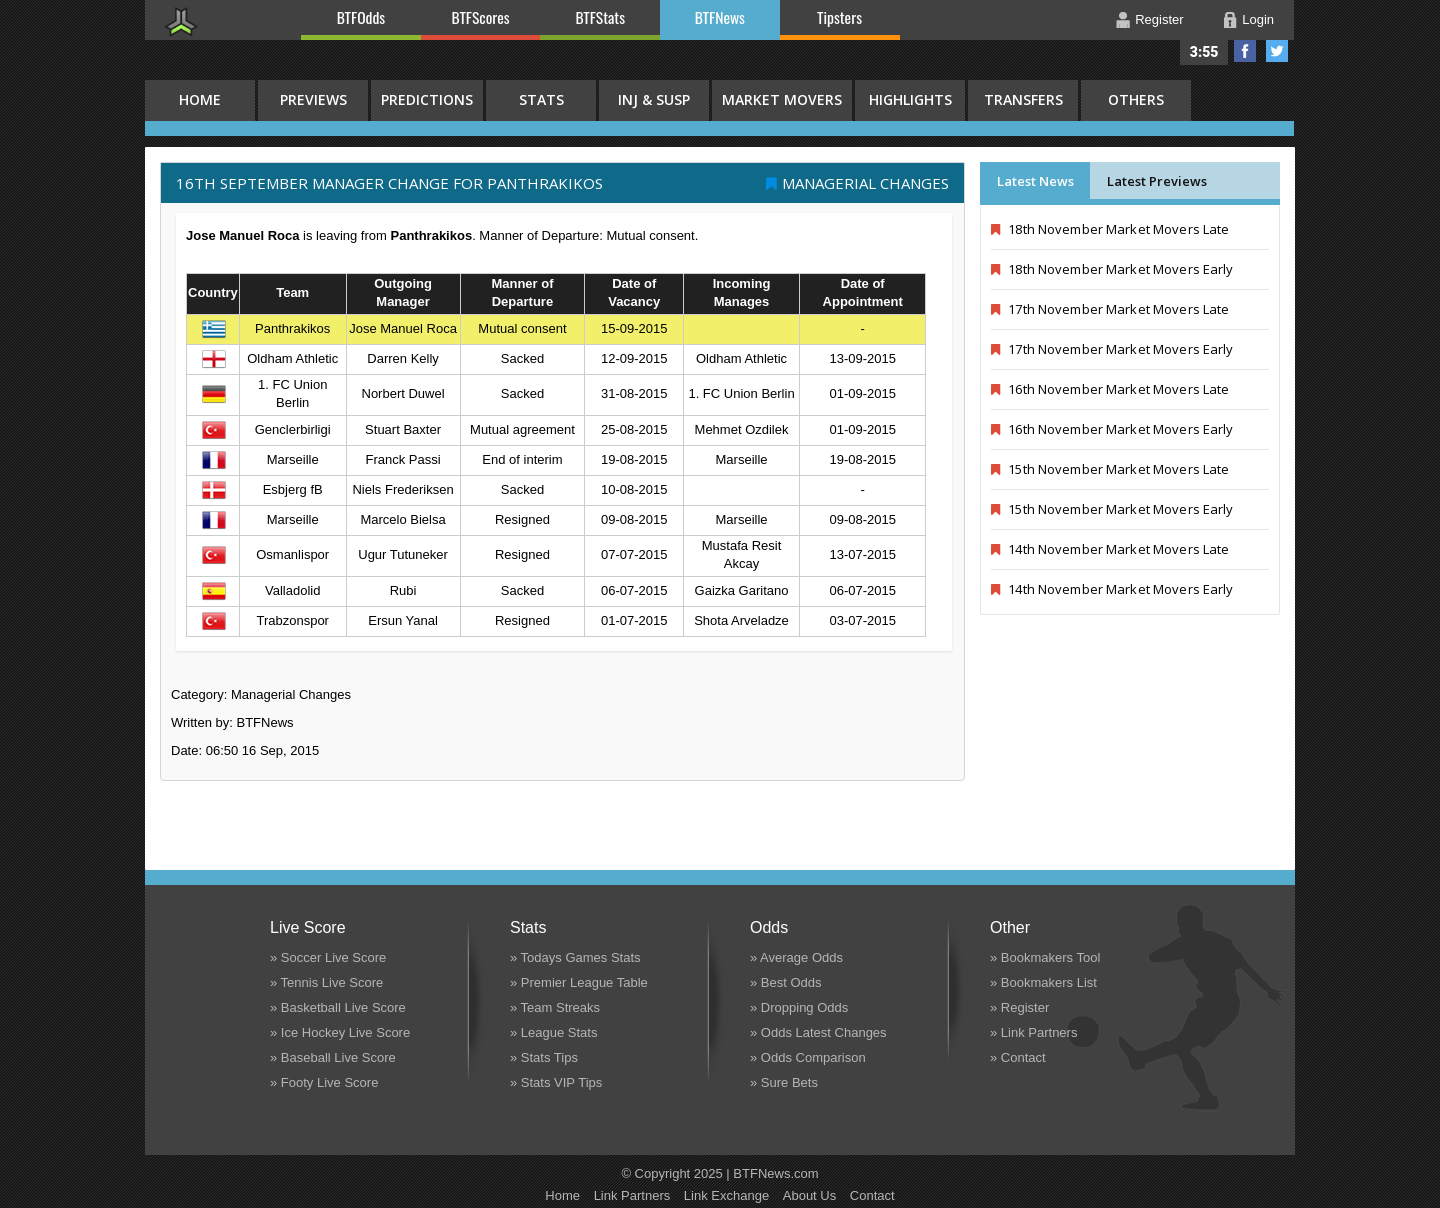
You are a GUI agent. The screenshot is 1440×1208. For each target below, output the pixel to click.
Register (1159, 19)
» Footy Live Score (324, 1082)
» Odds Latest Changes (818, 1032)
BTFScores (481, 17)
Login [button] (1258, 19)
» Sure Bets (784, 1082)
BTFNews (720, 17)
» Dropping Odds (799, 1007)
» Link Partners (1033, 1032)
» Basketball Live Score (338, 1007)
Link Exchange (726, 1195)
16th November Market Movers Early (1112, 429)
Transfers (1023, 99)
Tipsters (839, 17)
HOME (200, 99)
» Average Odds (796, 957)
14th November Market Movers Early (1112, 589)
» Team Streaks (555, 1007)
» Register (1019, 1007)
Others (1136, 99)
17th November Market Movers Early (1112, 349)
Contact (872, 1195)
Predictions (427, 99)
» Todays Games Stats (575, 957)
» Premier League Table (579, 982)
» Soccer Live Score (328, 957)
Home (562, 1195)
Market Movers (782, 99)
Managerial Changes (865, 183)
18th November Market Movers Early (1112, 269)
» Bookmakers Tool (1045, 957)
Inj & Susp (654, 99)
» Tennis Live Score (326, 982)
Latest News (1035, 181)
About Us (809, 1195)
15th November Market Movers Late (1110, 469)
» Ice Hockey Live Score (340, 1032)
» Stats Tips (544, 1057)
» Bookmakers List (1043, 982)
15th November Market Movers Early (1112, 509)
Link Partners (632, 1195)
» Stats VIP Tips (556, 1082)
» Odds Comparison (808, 1057)
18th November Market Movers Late (1110, 229)
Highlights (910, 99)
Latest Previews (1157, 181)
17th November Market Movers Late (1110, 309)
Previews (313, 99)
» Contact (1018, 1057)
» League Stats (553, 1032)
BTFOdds (361, 17)
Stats (541, 99)
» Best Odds (786, 982)
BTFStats (601, 17)
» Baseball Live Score (333, 1057)
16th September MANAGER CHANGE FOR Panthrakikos (389, 183)
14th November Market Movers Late (1110, 549)
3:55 (1204, 52)
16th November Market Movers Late (1110, 389)
